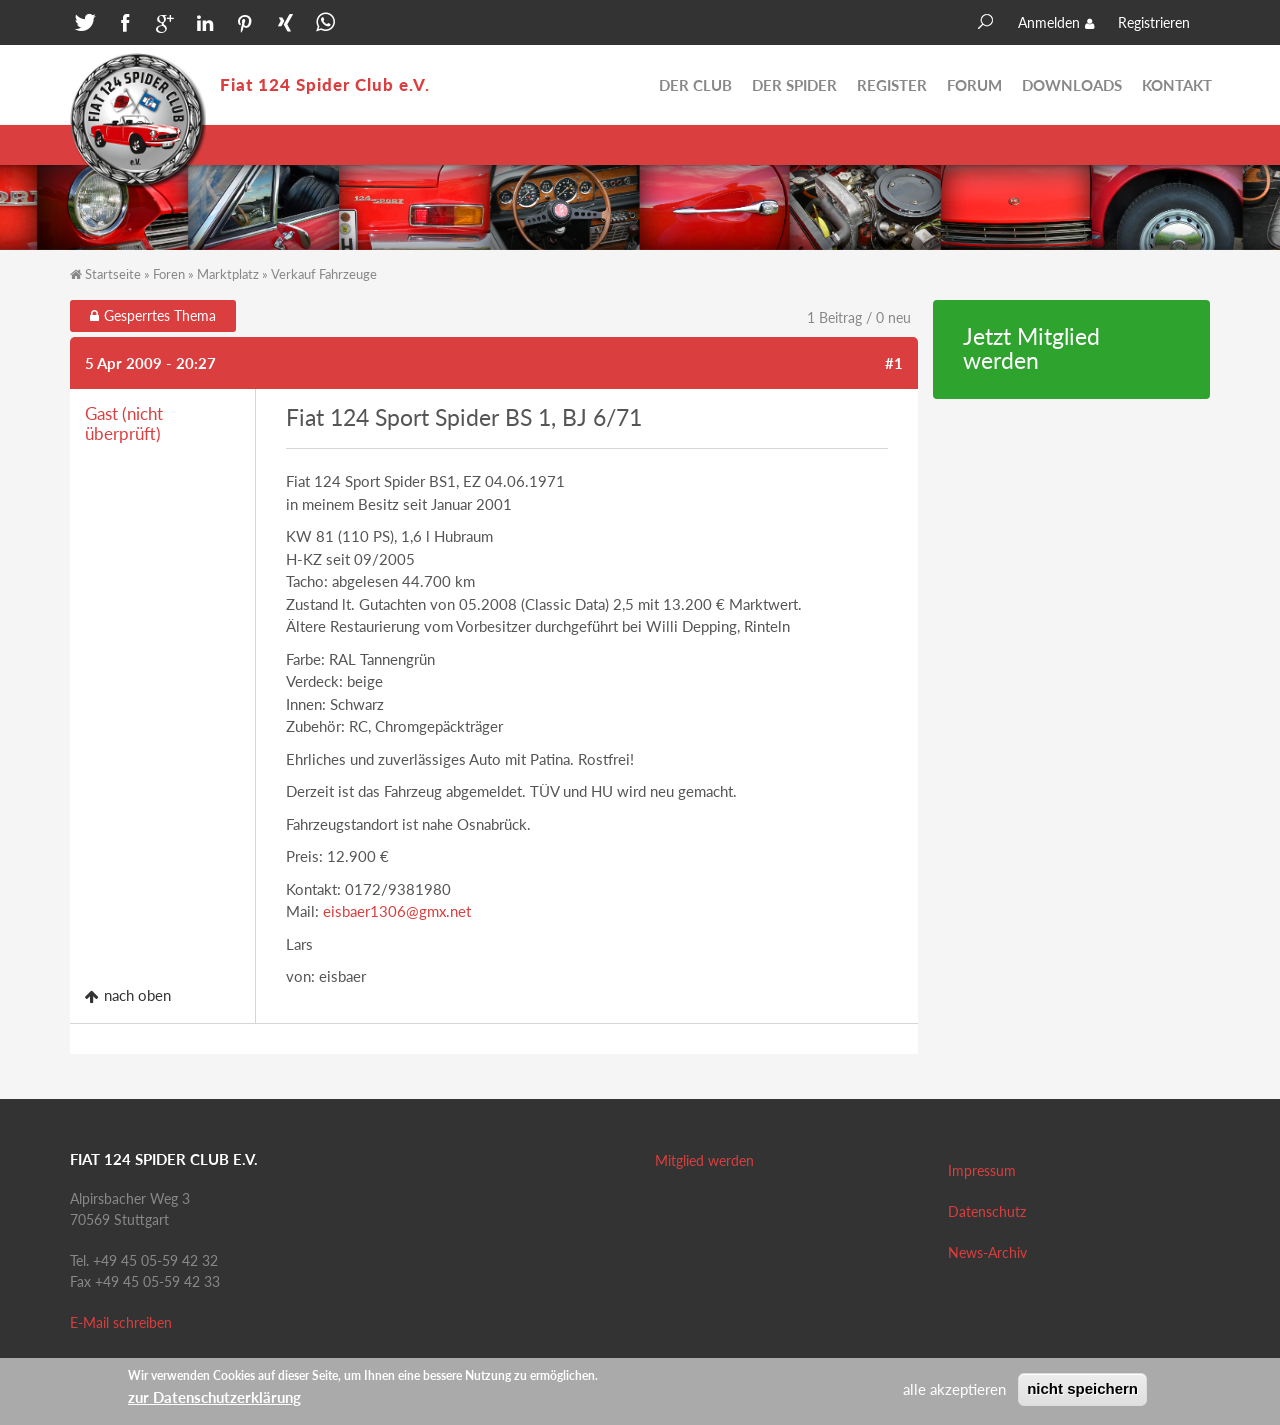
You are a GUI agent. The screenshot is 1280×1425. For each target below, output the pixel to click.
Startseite (113, 274)
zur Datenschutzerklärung (214, 1401)
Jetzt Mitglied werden (1031, 349)
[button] (85, 25)
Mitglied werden (704, 1160)
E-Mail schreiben (121, 1322)
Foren (169, 274)
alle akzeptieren (954, 1393)
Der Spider (794, 85)
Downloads (1072, 85)
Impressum (982, 1170)
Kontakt (1177, 85)
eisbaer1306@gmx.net (397, 911)
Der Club (695, 85)
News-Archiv (987, 1252)
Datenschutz (987, 1211)
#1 (894, 363)
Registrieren (1154, 22)
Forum (974, 85)
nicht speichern (1082, 1392)
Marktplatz (228, 274)
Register (892, 85)
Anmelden (1049, 22)
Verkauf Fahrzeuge (324, 274)
